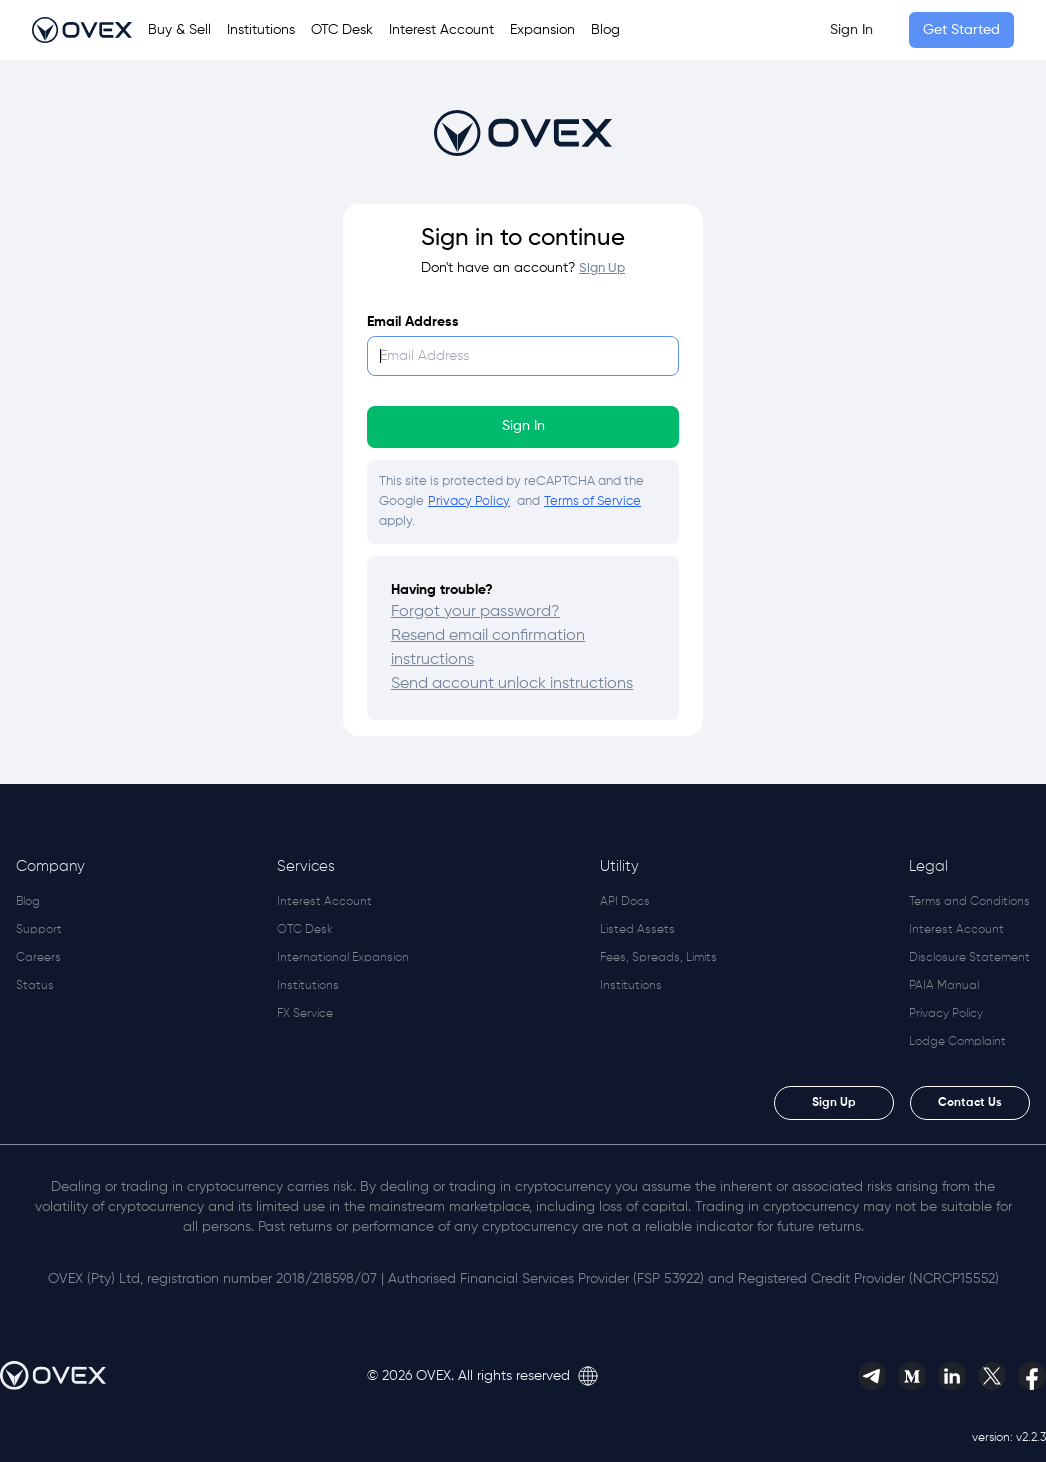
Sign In (523, 426)
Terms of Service (592, 501)
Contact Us (970, 1103)
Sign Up (834, 1103)
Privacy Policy (469, 501)
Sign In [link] (851, 30)
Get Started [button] (961, 30)
